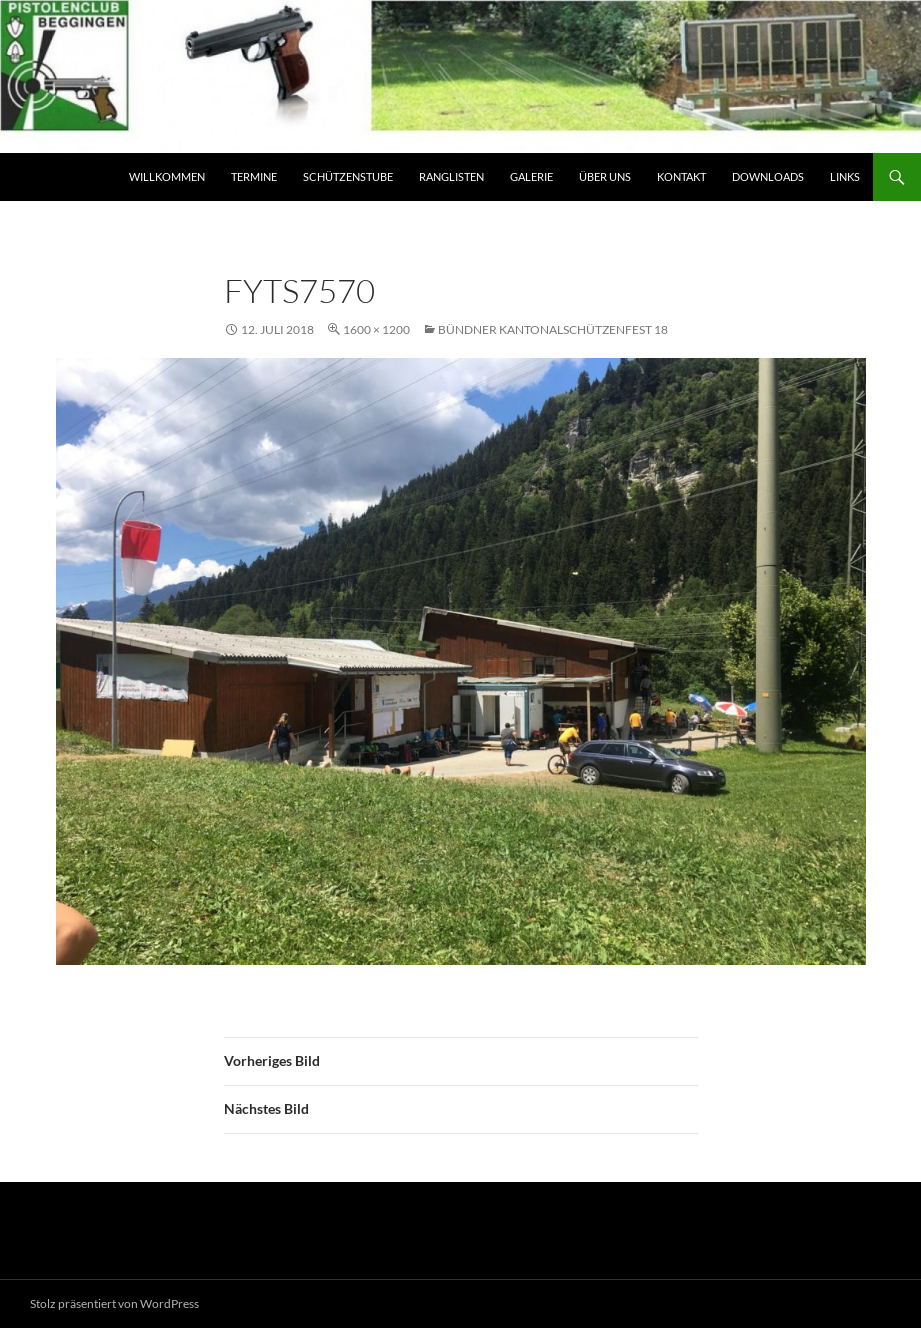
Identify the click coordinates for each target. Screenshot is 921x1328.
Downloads (768, 176)
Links (845, 176)
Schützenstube (348, 176)
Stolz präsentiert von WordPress (114, 1303)
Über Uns (605, 176)
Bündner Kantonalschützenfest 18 (553, 329)
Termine (254, 176)
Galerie (531, 176)
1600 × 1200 (376, 329)
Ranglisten (451, 176)
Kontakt (681, 176)
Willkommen (167, 176)
